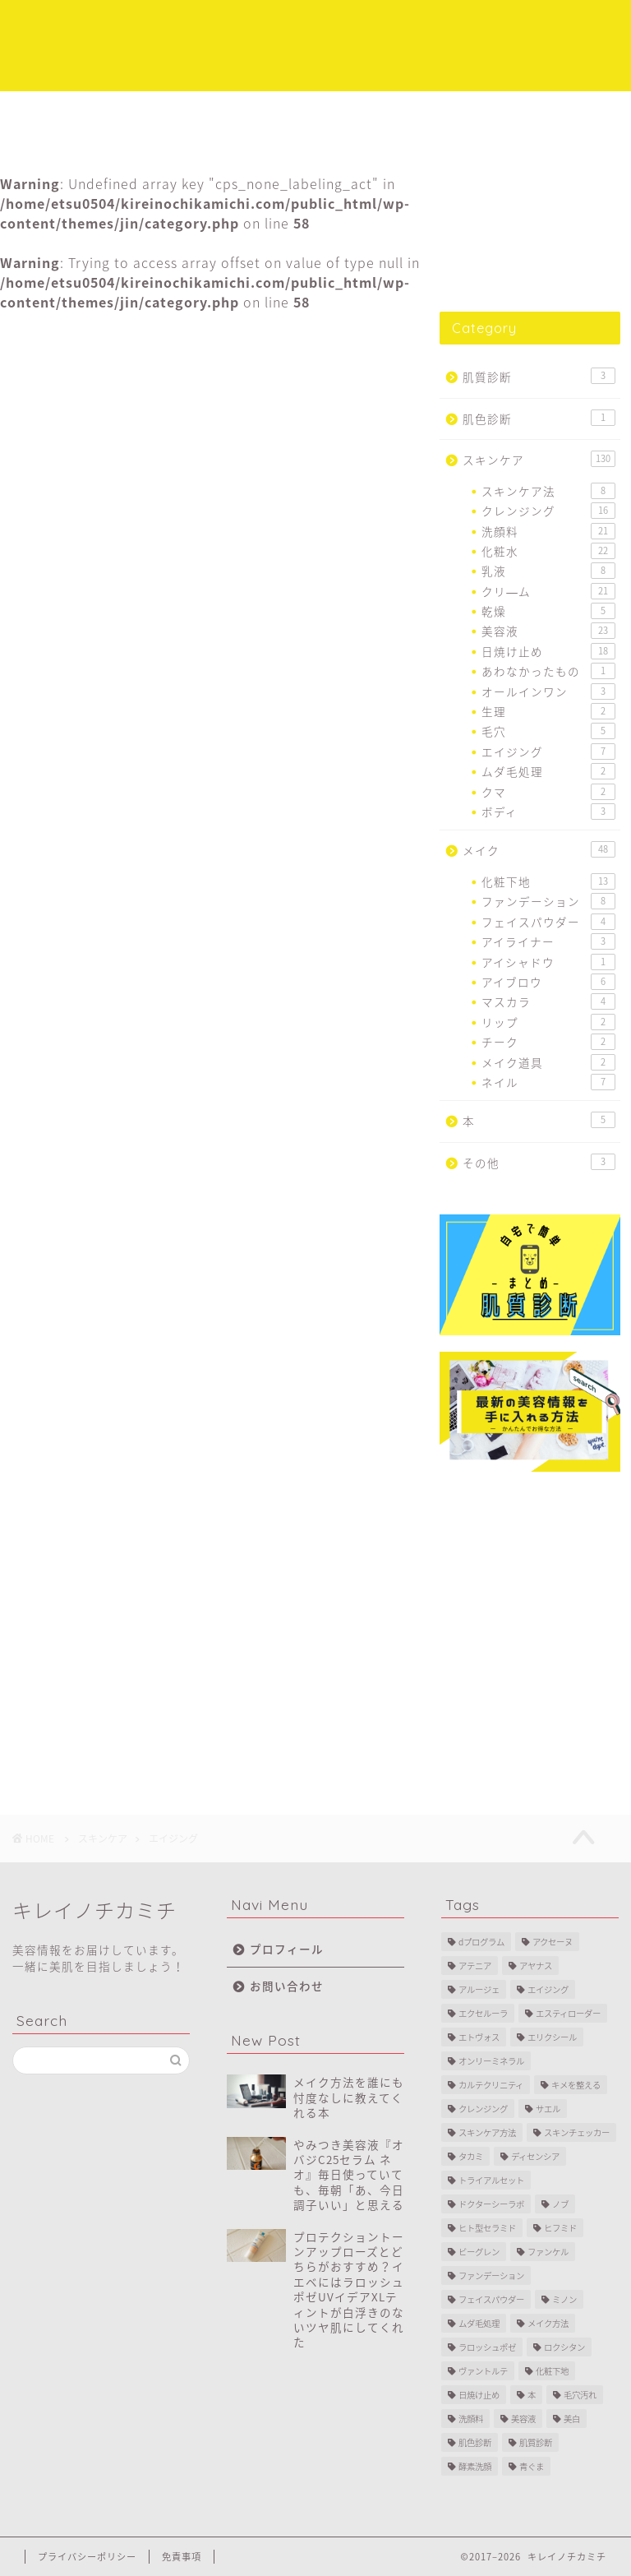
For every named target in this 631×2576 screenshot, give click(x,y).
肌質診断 (539, 376)
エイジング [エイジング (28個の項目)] (548, 1989)
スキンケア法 (548, 491)
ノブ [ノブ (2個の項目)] (560, 2204)
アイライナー (548, 941)
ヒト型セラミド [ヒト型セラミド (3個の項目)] (487, 2228)
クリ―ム (548, 591)
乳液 (548, 570)
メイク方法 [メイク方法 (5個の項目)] (548, 2323)
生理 (548, 711)
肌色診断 (539, 418)
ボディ (548, 811)
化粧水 (548, 551)
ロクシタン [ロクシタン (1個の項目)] (564, 2347)
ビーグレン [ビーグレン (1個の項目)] (479, 2251)
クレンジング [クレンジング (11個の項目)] (483, 2108)
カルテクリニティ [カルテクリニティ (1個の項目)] (490, 2085)
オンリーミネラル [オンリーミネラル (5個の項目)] (491, 2061)
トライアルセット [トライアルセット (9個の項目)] (491, 2180)
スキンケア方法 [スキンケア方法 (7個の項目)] (487, 2132)
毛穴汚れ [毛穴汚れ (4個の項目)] (580, 2395)
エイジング (39, 340)
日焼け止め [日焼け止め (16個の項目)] (479, 2395)
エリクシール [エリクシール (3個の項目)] (552, 2037)
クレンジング (548, 510)
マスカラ (548, 1001)
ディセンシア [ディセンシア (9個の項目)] (535, 2156)
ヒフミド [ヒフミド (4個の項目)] (560, 2228)
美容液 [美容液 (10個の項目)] (523, 2418)
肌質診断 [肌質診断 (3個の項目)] (535, 2442)
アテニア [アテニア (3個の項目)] (474, 1965)
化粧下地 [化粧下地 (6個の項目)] (552, 2371)
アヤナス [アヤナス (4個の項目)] (535, 1965)
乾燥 (548, 611)
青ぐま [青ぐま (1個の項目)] (531, 2466)
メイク (281, 111)
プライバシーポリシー (87, 2557)
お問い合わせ (287, 1985)
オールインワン (548, 691)
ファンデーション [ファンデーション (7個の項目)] (491, 2275)
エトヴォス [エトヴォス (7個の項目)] (479, 2037)
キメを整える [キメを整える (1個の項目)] (576, 2085)
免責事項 (181, 2557)
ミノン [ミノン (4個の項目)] (564, 2299)
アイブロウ (548, 982)
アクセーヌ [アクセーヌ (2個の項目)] (552, 1941)
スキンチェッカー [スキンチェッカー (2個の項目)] (577, 2132)
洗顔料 (548, 531)
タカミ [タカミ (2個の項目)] (470, 2156)
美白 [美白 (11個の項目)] (572, 2418)
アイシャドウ (548, 962)
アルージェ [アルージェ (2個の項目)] (479, 1989)
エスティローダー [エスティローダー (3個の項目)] (568, 2013)
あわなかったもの (548, 671)
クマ (548, 792)
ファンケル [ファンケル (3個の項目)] (548, 2251)
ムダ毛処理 (548, 771)
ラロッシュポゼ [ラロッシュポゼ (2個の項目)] (487, 2347)
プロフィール (440, 111)
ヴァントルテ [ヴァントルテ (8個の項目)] (483, 2371)
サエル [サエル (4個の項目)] (548, 2108)
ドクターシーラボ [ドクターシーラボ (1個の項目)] (491, 2204)
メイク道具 (548, 1062)
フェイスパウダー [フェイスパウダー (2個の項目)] (491, 2299)
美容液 (548, 630)
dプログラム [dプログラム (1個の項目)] (481, 1941)
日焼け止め (548, 651)
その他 (539, 1162)
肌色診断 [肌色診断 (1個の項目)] (474, 2442)
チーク (548, 1042)
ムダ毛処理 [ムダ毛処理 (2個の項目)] (479, 2323)
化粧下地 (548, 881)
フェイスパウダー (548, 921)
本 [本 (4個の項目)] (531, 2395)
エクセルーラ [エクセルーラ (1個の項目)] (483, 2013)
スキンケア (184, 111)
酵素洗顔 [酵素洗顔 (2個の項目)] (474, 2466)
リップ (548, 1022)
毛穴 (548, 731)
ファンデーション (548, 901)
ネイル (548, 1082)
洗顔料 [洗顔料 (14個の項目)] (470, 2418)
